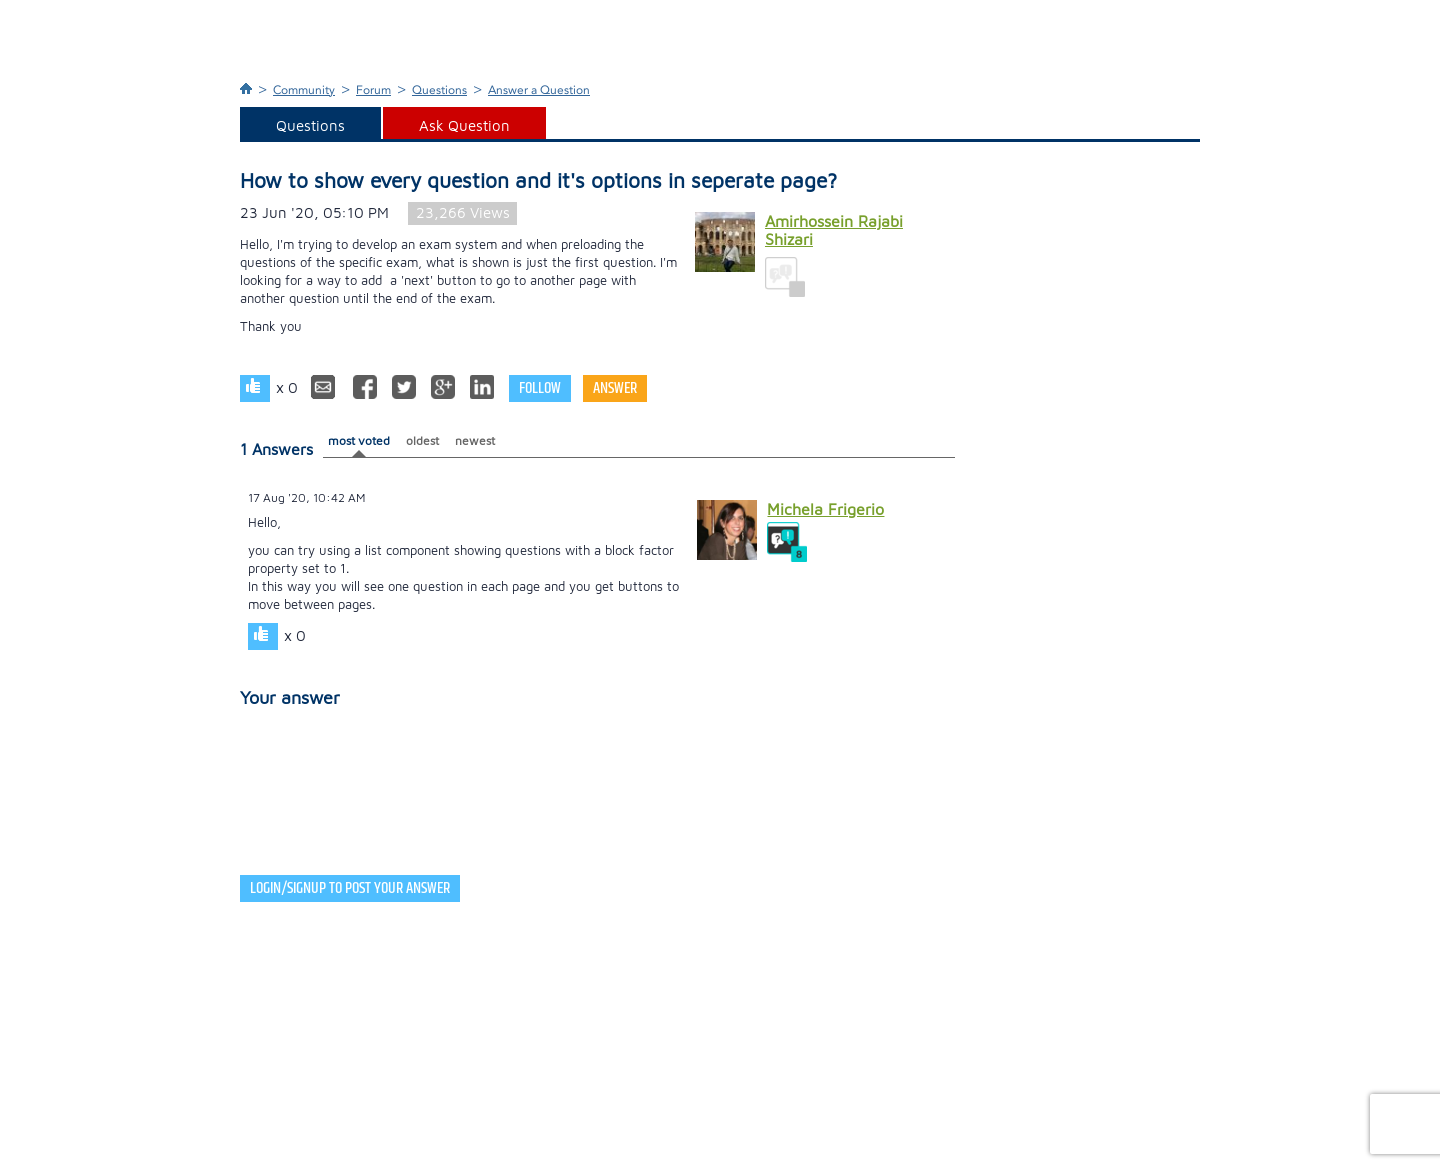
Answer (615, 388)
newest (475, 440)
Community (304, 90)
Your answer (290, 697)
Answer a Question (539, 90)
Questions (439, 90)
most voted (359, 440)
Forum (373, 90)
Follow (540, 388)
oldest (422, 440)
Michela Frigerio (825, 509)
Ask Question (464, 125)
